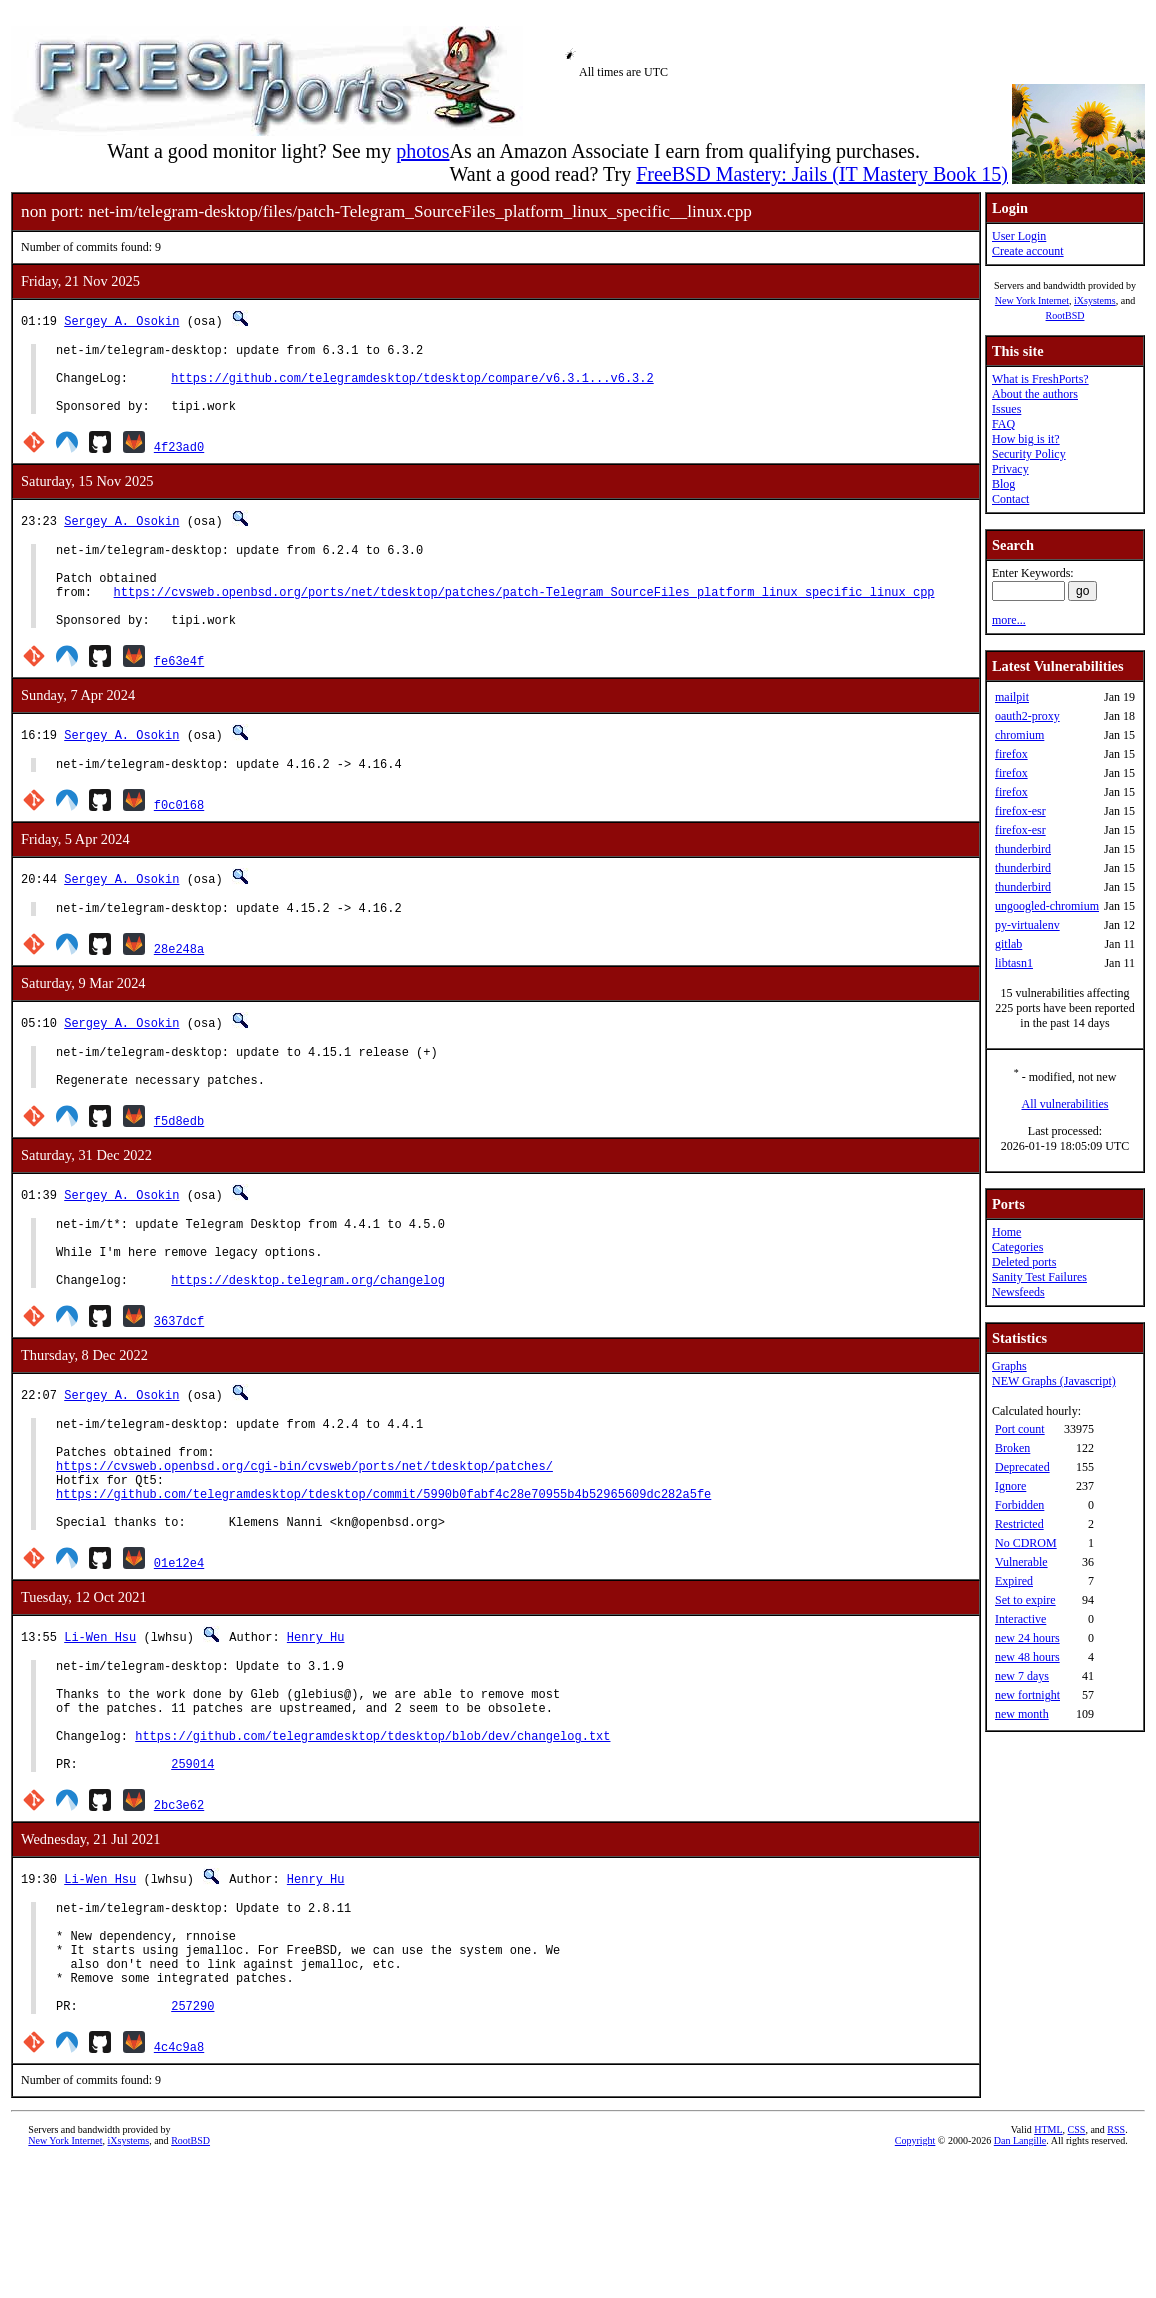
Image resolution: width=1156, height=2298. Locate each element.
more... (1009, 620)
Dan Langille (1020, 2275)
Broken (1012, 1448)
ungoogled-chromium (1047, 906)
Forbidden (1019, 1505)
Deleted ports (1024, 1262)
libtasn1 (1014, 963)
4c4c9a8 (179, 2181)
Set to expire (1025, 1600)
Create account (1028, 251)
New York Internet (1032, 300)
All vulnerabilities (1065, 1104)
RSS (1116, 2264)
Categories (1017, 1247)
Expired (1014, 1581)
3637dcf (179, 1383)
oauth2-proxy (1027, 716)
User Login (1019, 236)
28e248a (179, 987)
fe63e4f (179, 693)
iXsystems (1095, 300)
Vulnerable (1021, 1562)
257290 (192, 2140)
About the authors (1035, 394)
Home (1006, 1232)
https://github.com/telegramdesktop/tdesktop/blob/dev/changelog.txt (372, 1840)
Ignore (1010, 1486)
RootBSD (1065, 315)
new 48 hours (1027, 1657)
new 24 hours (1027, 1638)
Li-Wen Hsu (100, 1723)
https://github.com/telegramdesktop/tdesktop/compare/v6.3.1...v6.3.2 (412, 386)
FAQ (1003, 424)
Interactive (1020, 1619)
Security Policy (1029, 454)
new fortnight (1027, 1695)
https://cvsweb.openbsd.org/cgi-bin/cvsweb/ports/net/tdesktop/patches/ (304, 1540)
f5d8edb (179, 1168)
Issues (1006, 409)
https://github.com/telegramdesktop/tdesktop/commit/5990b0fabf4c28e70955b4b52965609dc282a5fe (383, 1574)
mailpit (1012, 697)
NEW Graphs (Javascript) (1054, 1381)
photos (422, 151)
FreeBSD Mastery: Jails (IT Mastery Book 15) (822, 174)
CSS (1077, 2264)
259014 (192, 1874)
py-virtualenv (1027, 925)
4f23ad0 (179, 461)
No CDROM (1026, 1543)
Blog (1003, 484)
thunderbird (1023, 849)
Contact (1010, 499)
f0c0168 (179, 840)
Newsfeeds (1018, 1292)
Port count (1020, 1429)
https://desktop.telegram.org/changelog (308, 1342)
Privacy (1010, 469)
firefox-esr (1020, 811)
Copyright (915, 2275)
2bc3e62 (179, 1915)
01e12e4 (179, 1649)
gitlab (1008, 944)
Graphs (1009, 1366)
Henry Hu (316, 1723)
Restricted (1019, 1524)
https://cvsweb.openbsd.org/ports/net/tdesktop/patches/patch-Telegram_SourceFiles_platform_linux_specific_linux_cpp (524, 618)
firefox (1011, 754)
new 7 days (1022, 1676)
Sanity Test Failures (1039, 1277)
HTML (1048, 2264)
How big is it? (1026, 439)
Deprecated (1022, 1467)
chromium (1019, 735)
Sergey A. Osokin (121, 320)
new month (1022, 1714)
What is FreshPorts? (1040, 379)
